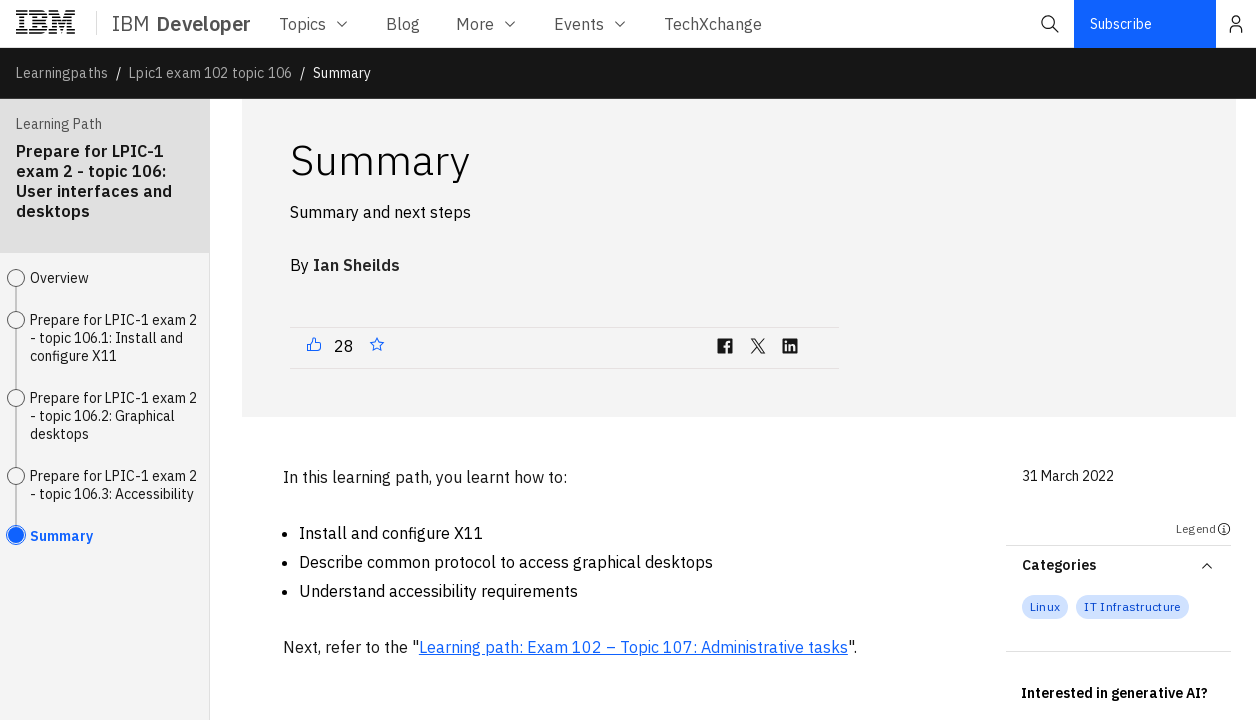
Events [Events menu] (591, 24)
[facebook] (725, 350)
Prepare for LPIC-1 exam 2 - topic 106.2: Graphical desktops (113, 416)
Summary (61, 536)
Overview (59, 278)
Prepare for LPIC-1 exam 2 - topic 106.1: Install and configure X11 (113, 338)
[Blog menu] (403, 23)
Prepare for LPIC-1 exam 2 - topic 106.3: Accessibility (113, 485)
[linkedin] (790, 350)
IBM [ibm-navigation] (181, 23)
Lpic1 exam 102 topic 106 (210, 73)
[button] (1050, 24)
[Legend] (1224, 529)
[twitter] (758, 350)
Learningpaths (62, 73)
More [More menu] (487, 24)
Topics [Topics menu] (314, 24)
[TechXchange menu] (713, 23)
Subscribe (1121, 24)
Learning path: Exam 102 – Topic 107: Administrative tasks (633, 647)
